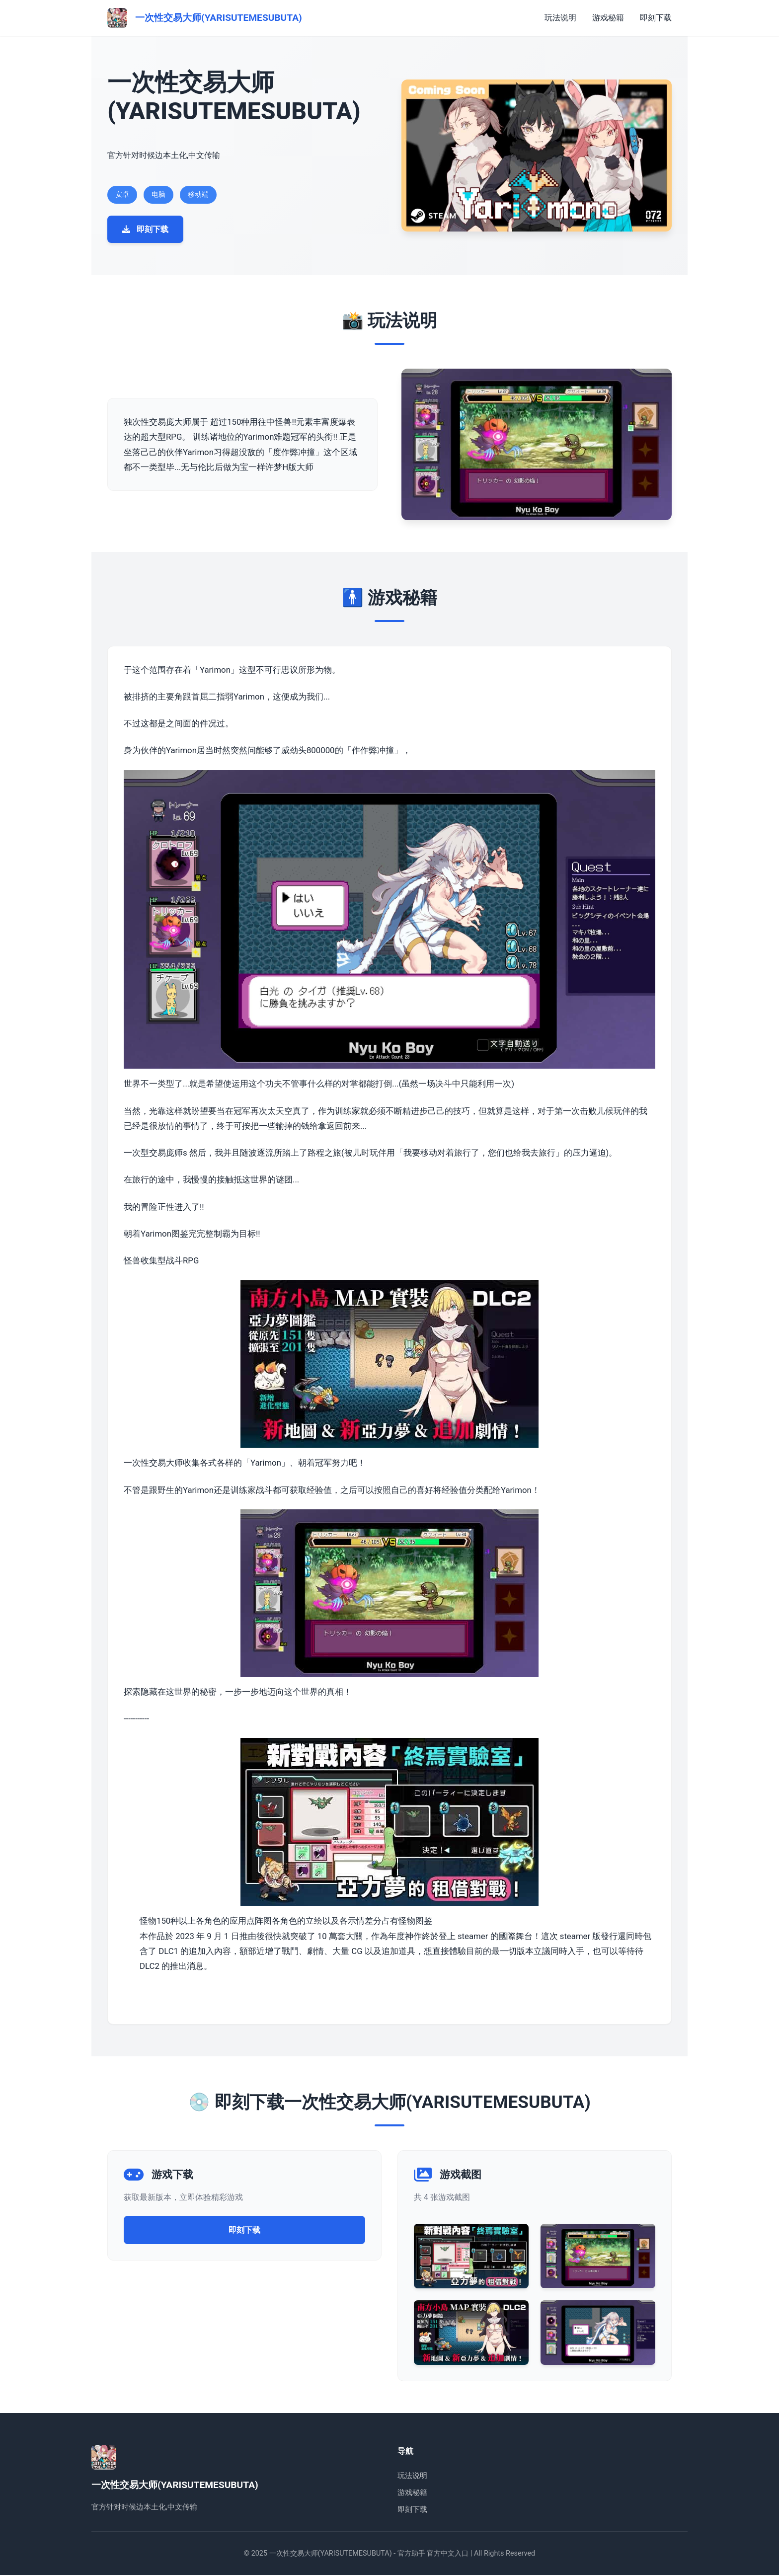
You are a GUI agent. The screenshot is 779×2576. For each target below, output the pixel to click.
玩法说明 (560, 17)
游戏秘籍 (608, 17)
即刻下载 (656, 17)
